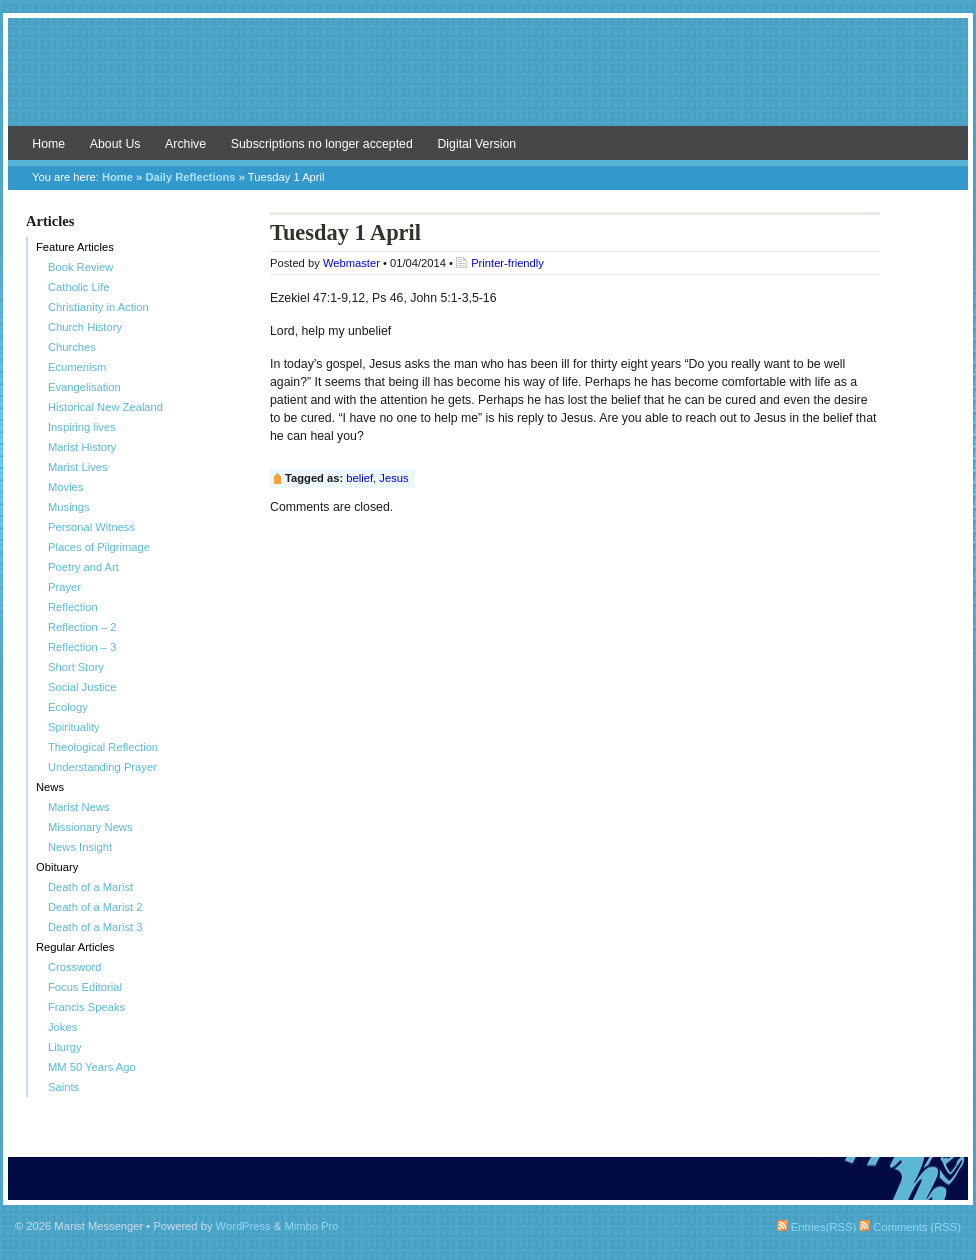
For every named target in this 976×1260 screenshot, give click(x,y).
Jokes (62, 1027)
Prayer (64, 587)
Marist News (79, 807)
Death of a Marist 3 (95, 927)
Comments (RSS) (910, 1227)
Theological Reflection (103, 747)
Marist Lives (78, 467)
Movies (65, 487)
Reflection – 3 (82, 647)
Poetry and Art (83, 567)
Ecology (68, 707)
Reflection (73, 607)
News (50, 787)
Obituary (57, 867)
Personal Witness (91, 527)
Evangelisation (84, 387)
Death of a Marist (90, 887)
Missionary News (90, 827)
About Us (115, 144)
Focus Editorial (85, 987)
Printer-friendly (507, 263)
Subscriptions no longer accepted (322, 144)
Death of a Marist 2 (95, 907)
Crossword (74, 967)
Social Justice (82, 687)
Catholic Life (79, 287)
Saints (63, 1087)
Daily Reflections (190, 177)
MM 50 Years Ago (92, 1067)
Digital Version (476, 144)
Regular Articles (75, 947)
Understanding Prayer (102, 767)
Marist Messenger (488, 82)
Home (48, 144)
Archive (185, 144)
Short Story (76, 667)
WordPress (243, 1226)
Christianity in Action (98, 307)
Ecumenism (77, 367)
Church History (85, 327)
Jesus (393, 478)
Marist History (82, 447)
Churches (72, 347)
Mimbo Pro (311, 1226)
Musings (69, 507)
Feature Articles (75, 247)
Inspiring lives (82, 427)
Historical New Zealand (105, 407)
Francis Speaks (86, 1007)
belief (359, 478)
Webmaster (351, 263)
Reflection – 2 (82, 627)
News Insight (80, 847)
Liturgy (65, 1047)
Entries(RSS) (816, 1227)
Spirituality (74, 727)
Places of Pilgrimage (99, 547)
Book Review (80, 267)
